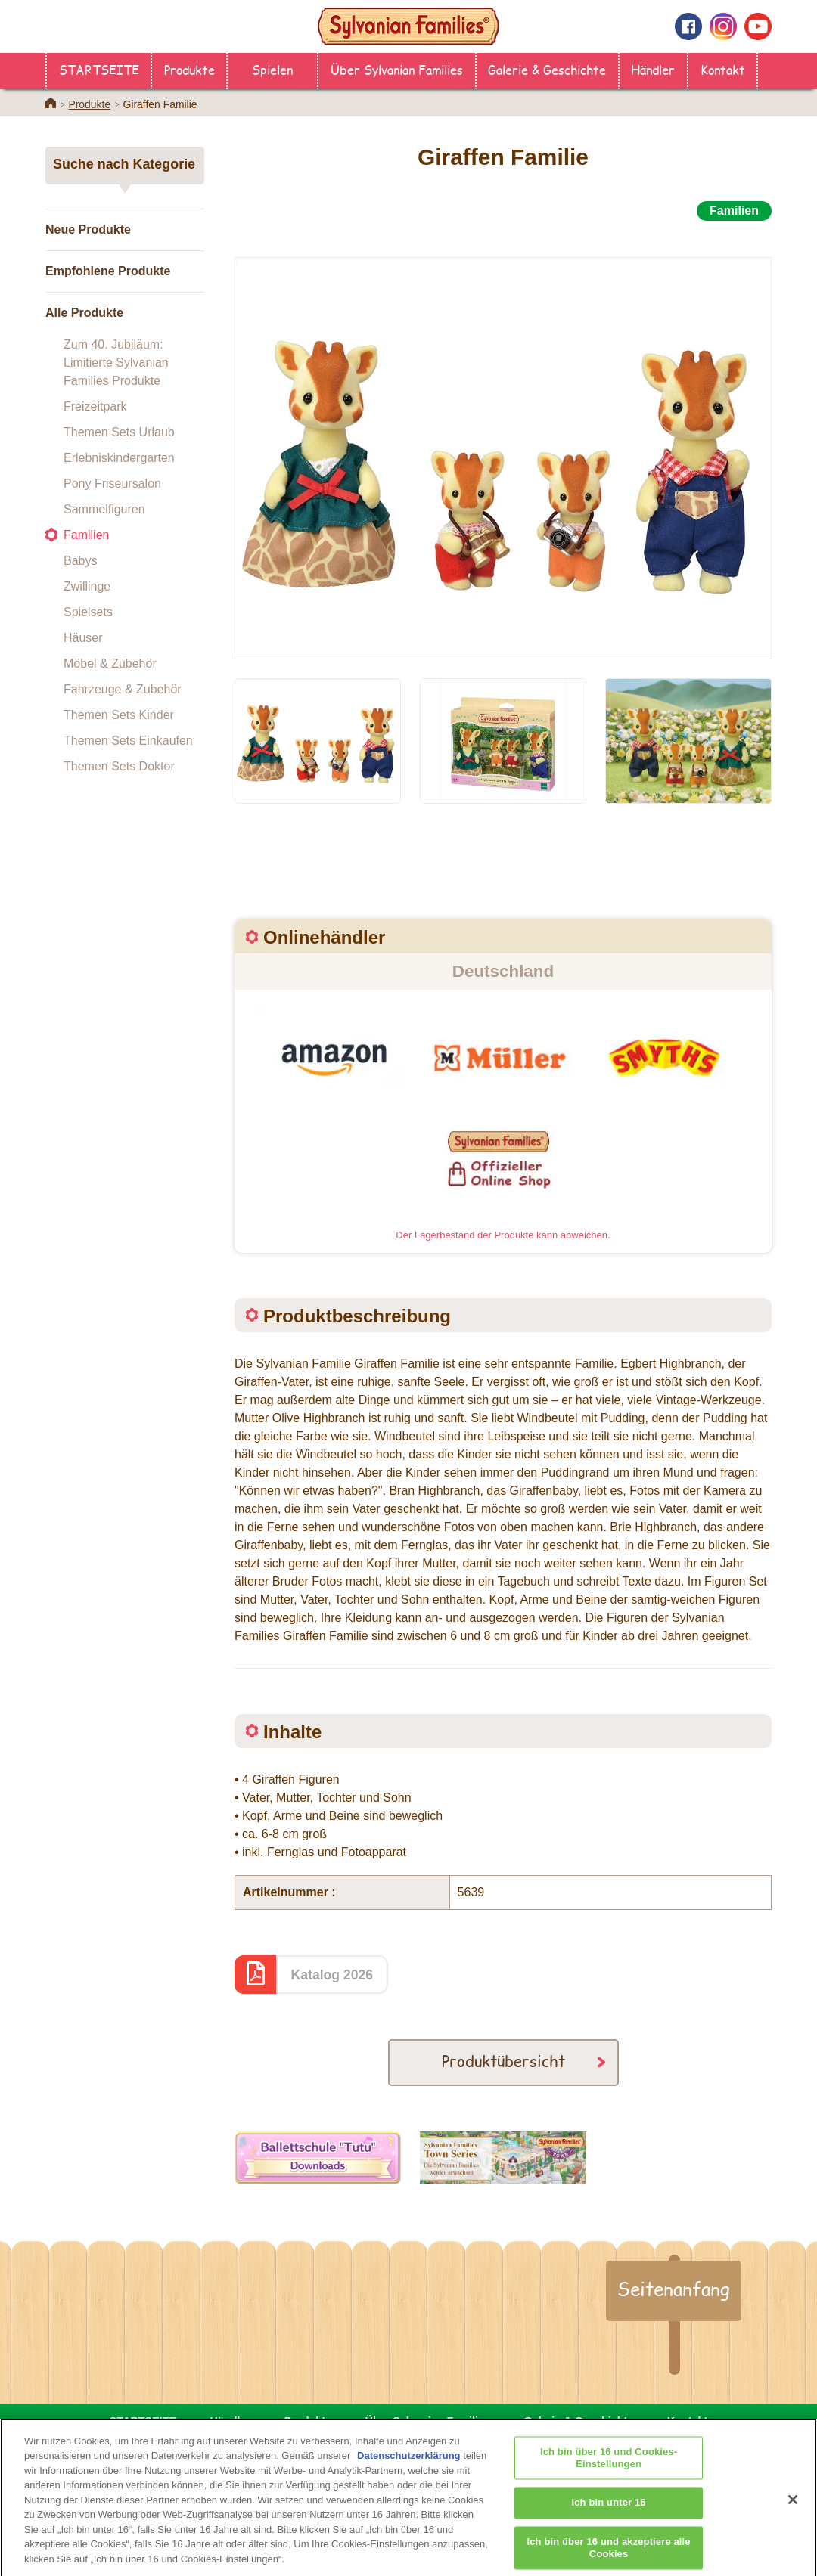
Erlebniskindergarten (119, 457)
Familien (86, 535)
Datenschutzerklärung (409, 2466)
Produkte (189, 69)
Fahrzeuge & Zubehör (123, 689)
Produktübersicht (503, 2061)
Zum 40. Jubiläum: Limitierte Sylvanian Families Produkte (116, 362)
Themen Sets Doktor (119, 766)
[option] (503, 441)
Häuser (83, 637)
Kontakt (723, 69)
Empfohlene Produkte (107, 271)
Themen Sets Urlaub (119, 432)
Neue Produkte (88, 229)
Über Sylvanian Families (397, 69)
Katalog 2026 (332, 1974)
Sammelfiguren (104, 509)
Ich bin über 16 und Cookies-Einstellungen (608, 2469)
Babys (80, 560)
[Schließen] (792, 2510)
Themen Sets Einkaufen (128, 740)
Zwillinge (87, 586)
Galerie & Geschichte (547, 69)
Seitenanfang (673, 2289)
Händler (653, 69)
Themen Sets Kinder (119, 714)
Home (50, 103)
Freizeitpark (95, 406)
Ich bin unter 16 (609, 2513)
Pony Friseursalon (112, 483)
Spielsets (88, 612)
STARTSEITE (99, 69)
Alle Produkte (84, 312)
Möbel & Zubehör (110, 663)
